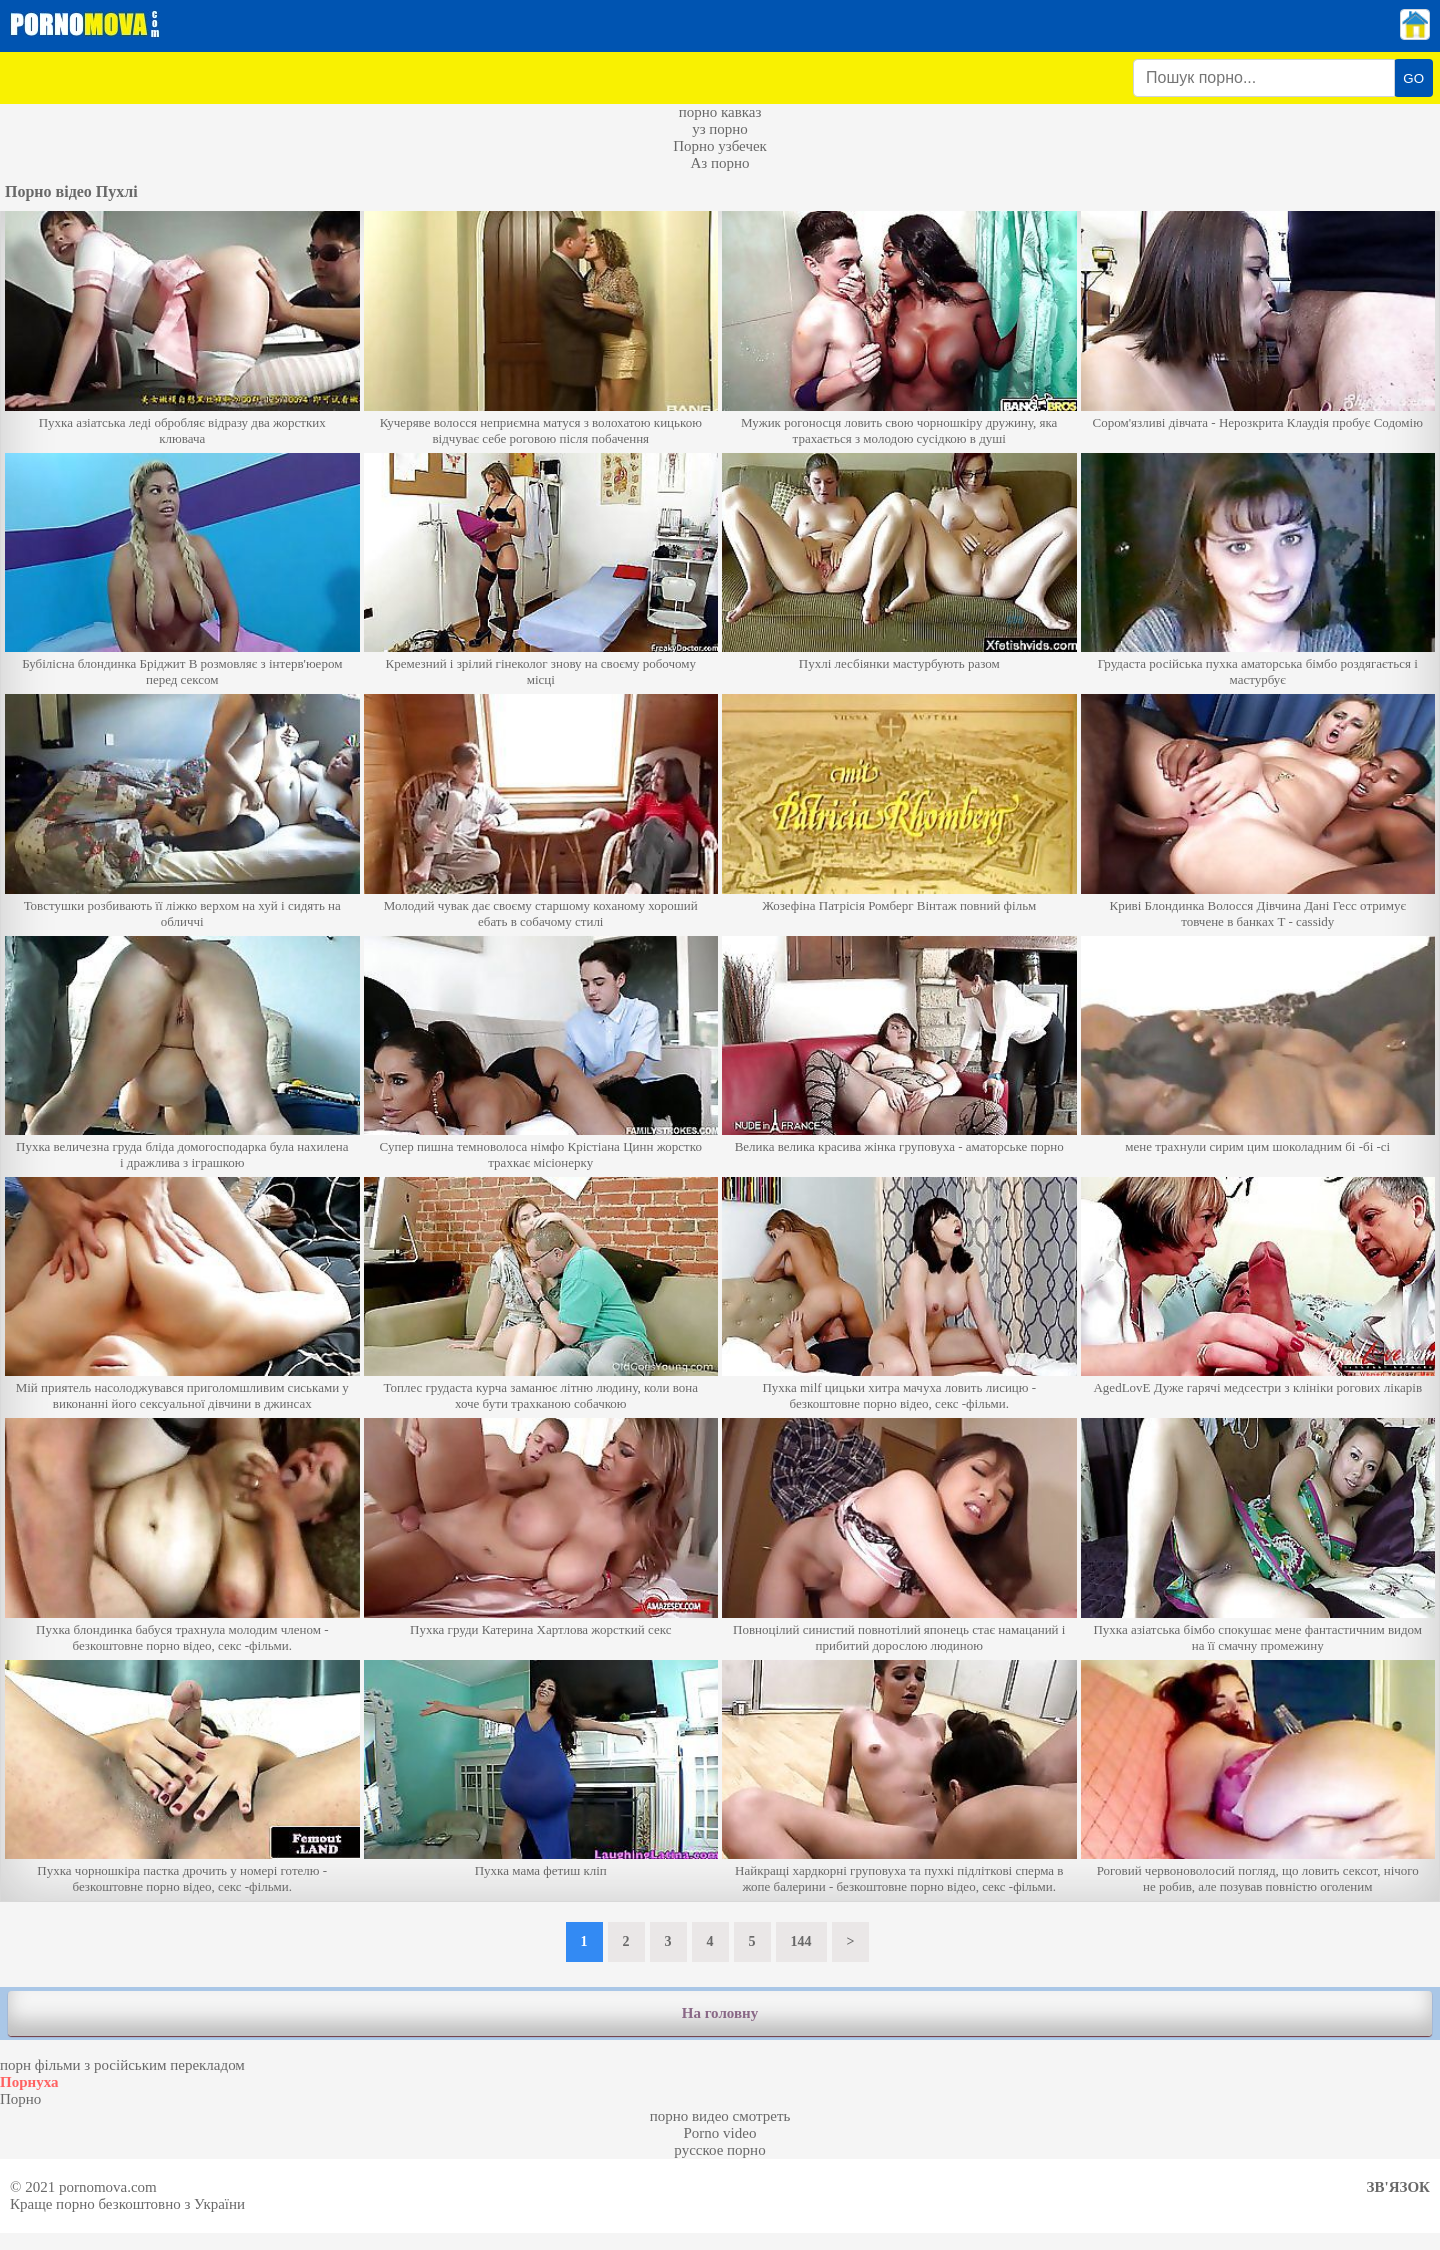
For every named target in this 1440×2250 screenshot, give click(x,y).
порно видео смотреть (720, 2116)
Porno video (720, 2133)
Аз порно (719, 163)
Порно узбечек (720, 146)
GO (1413, 78)
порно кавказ (720, 112)
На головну (720, 2013)
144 (801, 1941)
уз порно (720, 129)
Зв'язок (1398, 2187)
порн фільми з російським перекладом (122, 2065)
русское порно (719, 2150)
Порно (20, 2099)
